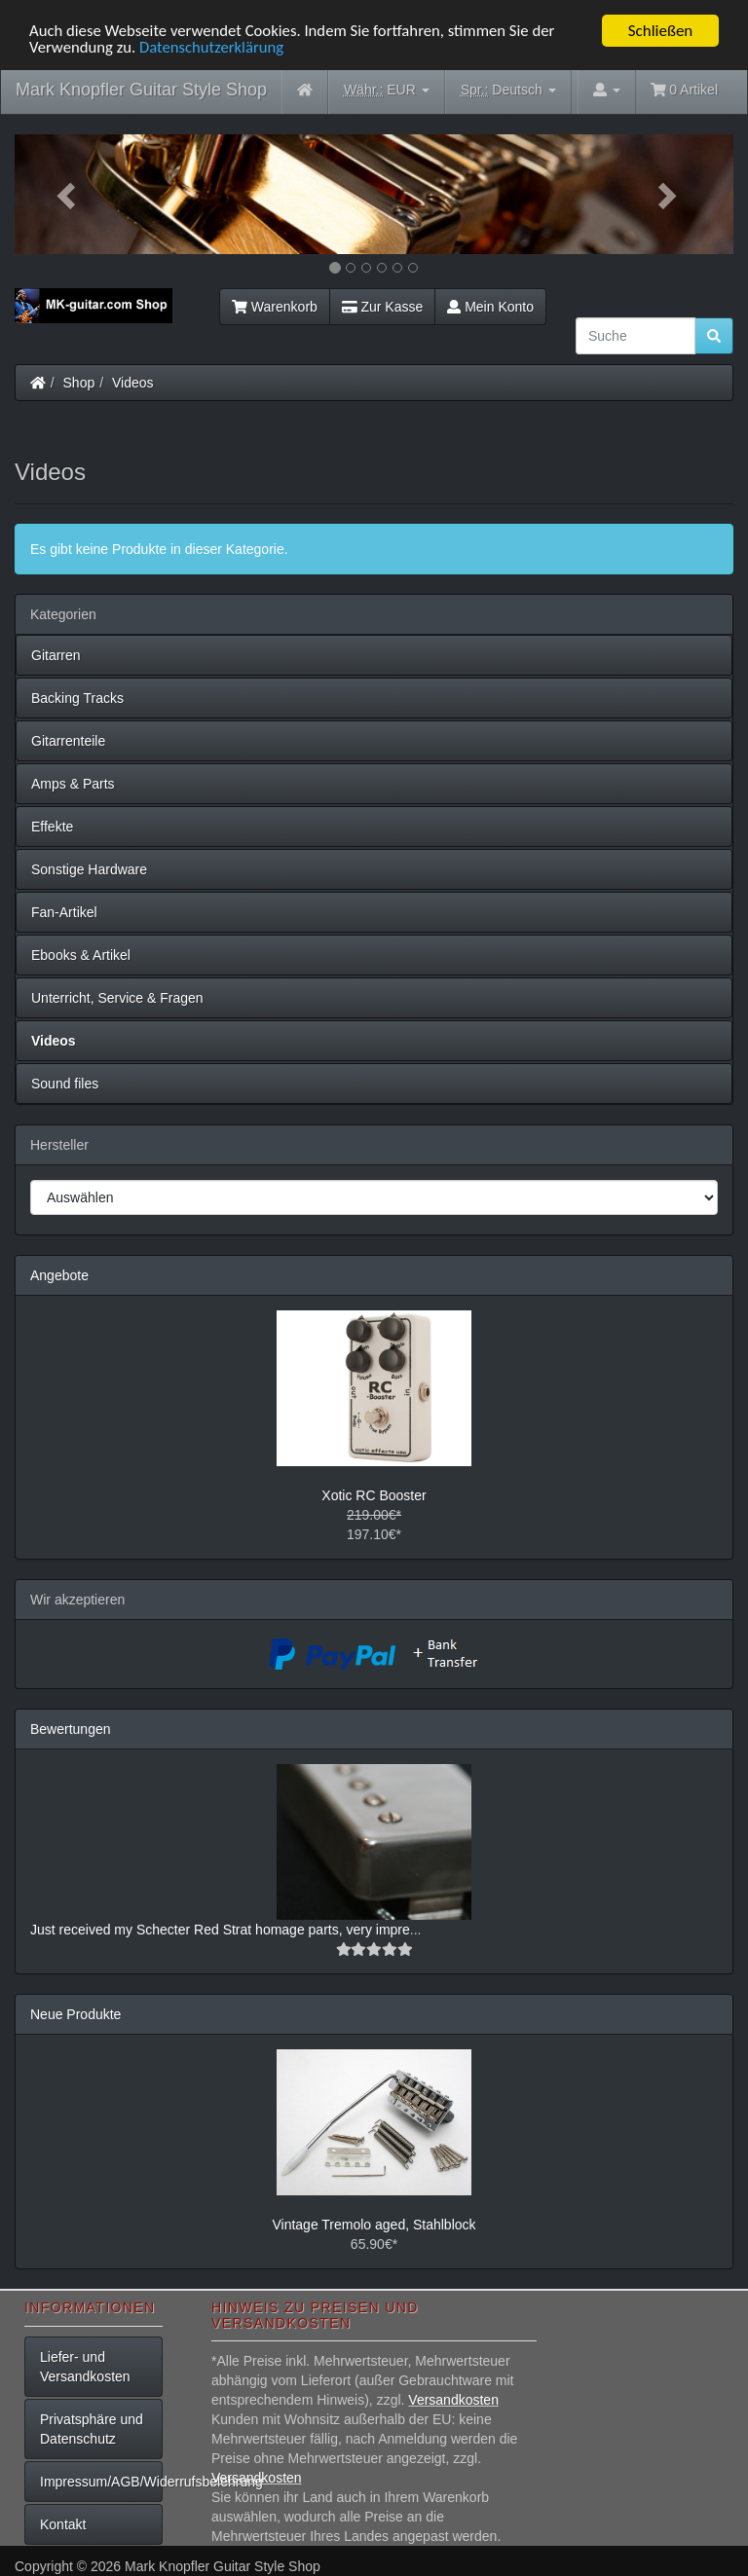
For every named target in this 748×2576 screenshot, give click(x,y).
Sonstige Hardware (89, 869)
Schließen (660, 30)
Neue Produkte (75, 2014)
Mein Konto (490, 306)
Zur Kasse (382, 306)
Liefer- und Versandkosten (85, 2366)
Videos (133, 382)
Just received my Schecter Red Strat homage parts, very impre (220, 1929)
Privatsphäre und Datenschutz (91, 2429)
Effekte (52, 826)
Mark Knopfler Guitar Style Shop (141, 89)
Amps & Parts (73, 783)
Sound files (64, 1083)
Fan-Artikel (64, 912)
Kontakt (63, 2524)
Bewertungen (70, 1729)
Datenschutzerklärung (214, 48)
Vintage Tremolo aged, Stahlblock (373, 2224)
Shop (79, 382)
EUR (387, 90)
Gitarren (56, 655)
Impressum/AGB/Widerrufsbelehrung (101, 2481)
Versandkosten (453, 2400)
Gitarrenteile (68, 741)
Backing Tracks (77, 698)
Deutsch (508, 90)
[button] (69, 194)
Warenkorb (275, 306)
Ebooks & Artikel (81, 955)
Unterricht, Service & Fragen (117, 998)
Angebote (59, 1275)
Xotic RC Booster (373, 1495)
